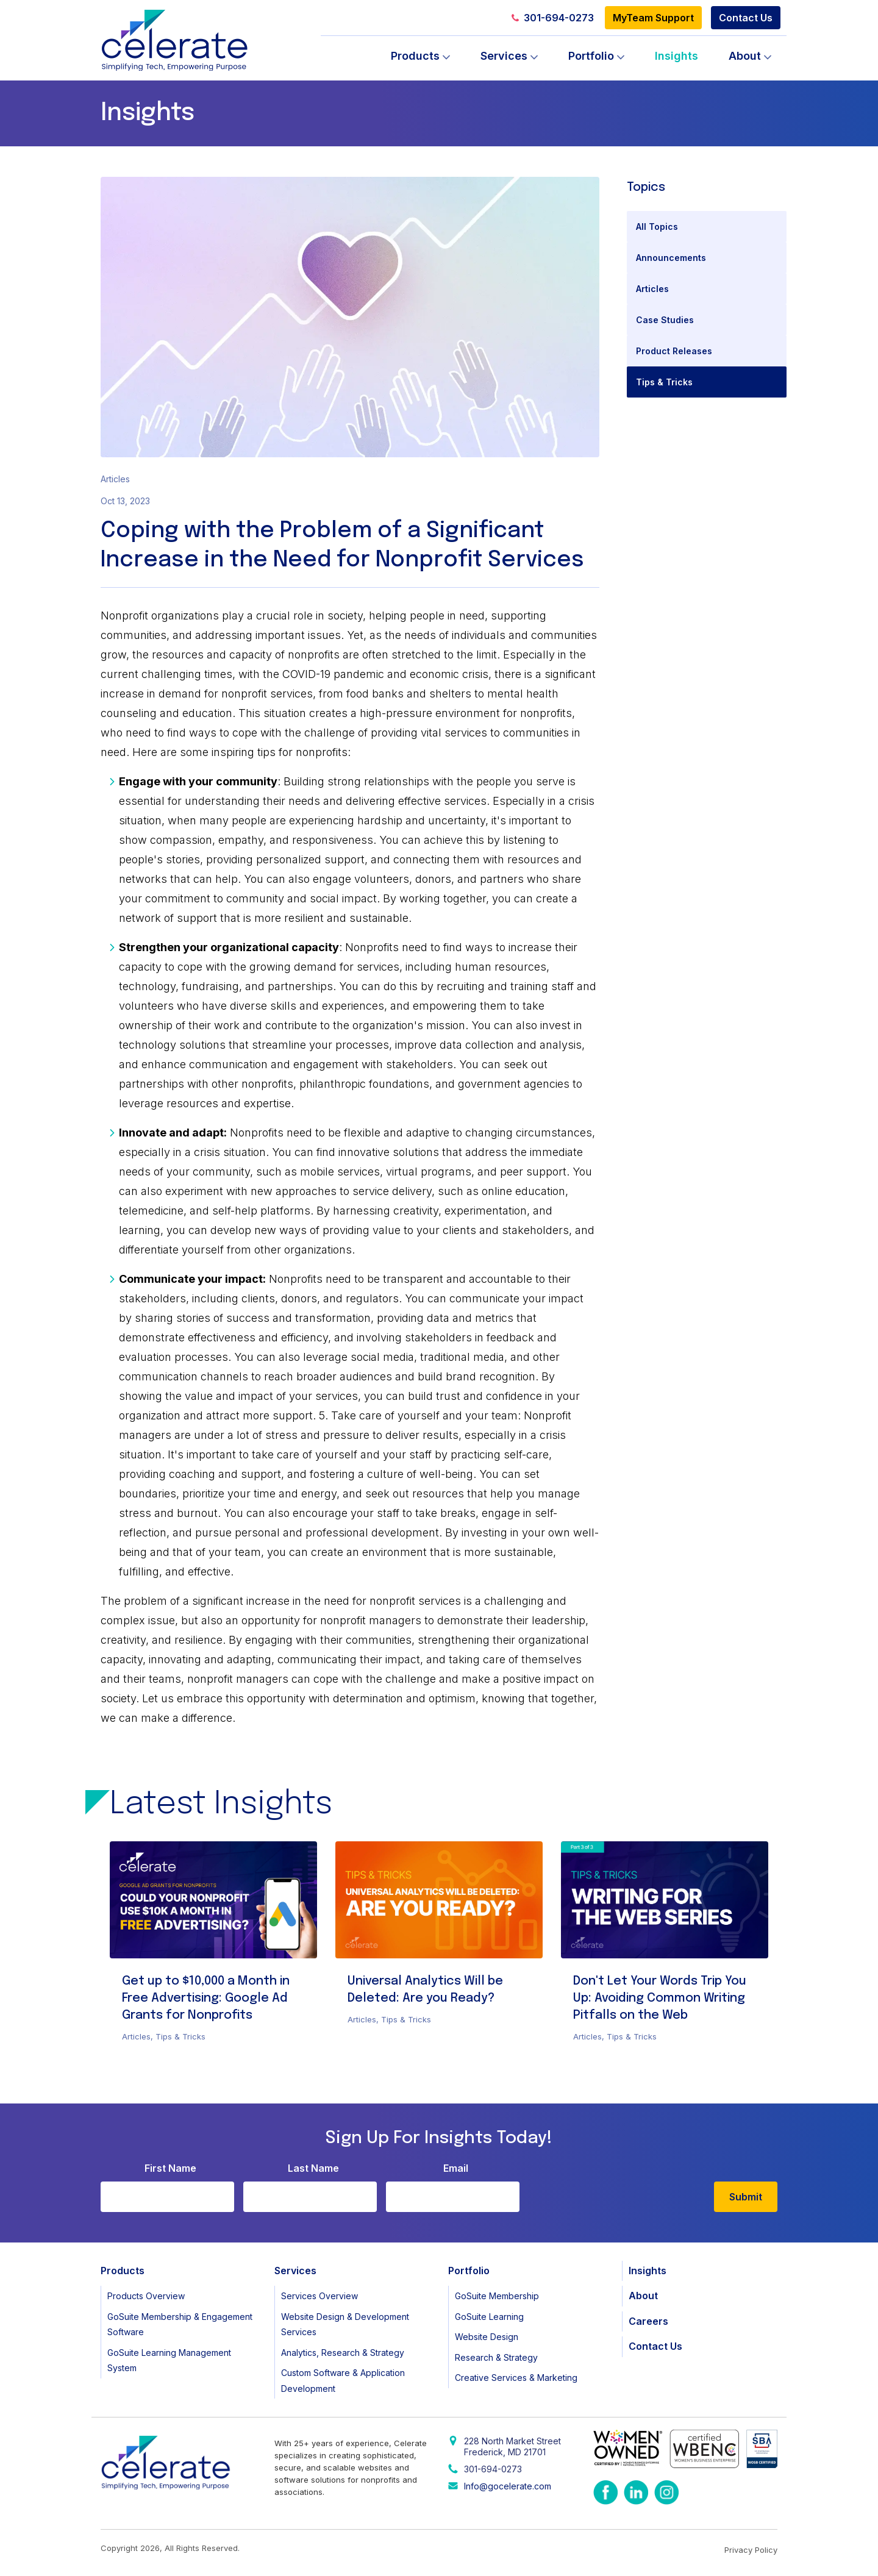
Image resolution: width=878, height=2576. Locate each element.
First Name (170, 2168)
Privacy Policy (750, 2550)
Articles (652, 289)
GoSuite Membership (497, 2296)
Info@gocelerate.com (507, 2486)
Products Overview (146, 2296)
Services (503, 55)
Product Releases (674, 351)
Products (415, 55)
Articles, (138, 2036)
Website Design (486, 2337)
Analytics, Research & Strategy (342, 2352)
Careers (648, 2321)
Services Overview (319, 2296)
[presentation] (621, 2188)
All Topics (657, 226)
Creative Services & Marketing (516, 2377)
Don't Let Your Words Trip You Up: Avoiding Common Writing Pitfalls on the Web (659, 1998)
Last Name (313, 2168)
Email (455, 2168)
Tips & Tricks (664, 382)
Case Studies (665, 320)
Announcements (671, 257)
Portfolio (591, 55)
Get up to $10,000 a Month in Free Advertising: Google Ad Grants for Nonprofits (206, 1998)
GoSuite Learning (489, 2316)
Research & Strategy (496, 2357)
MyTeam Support (653, 18)
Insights (676, 55)
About (745, 55)
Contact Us (746, 18)
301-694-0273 (553, 18)
